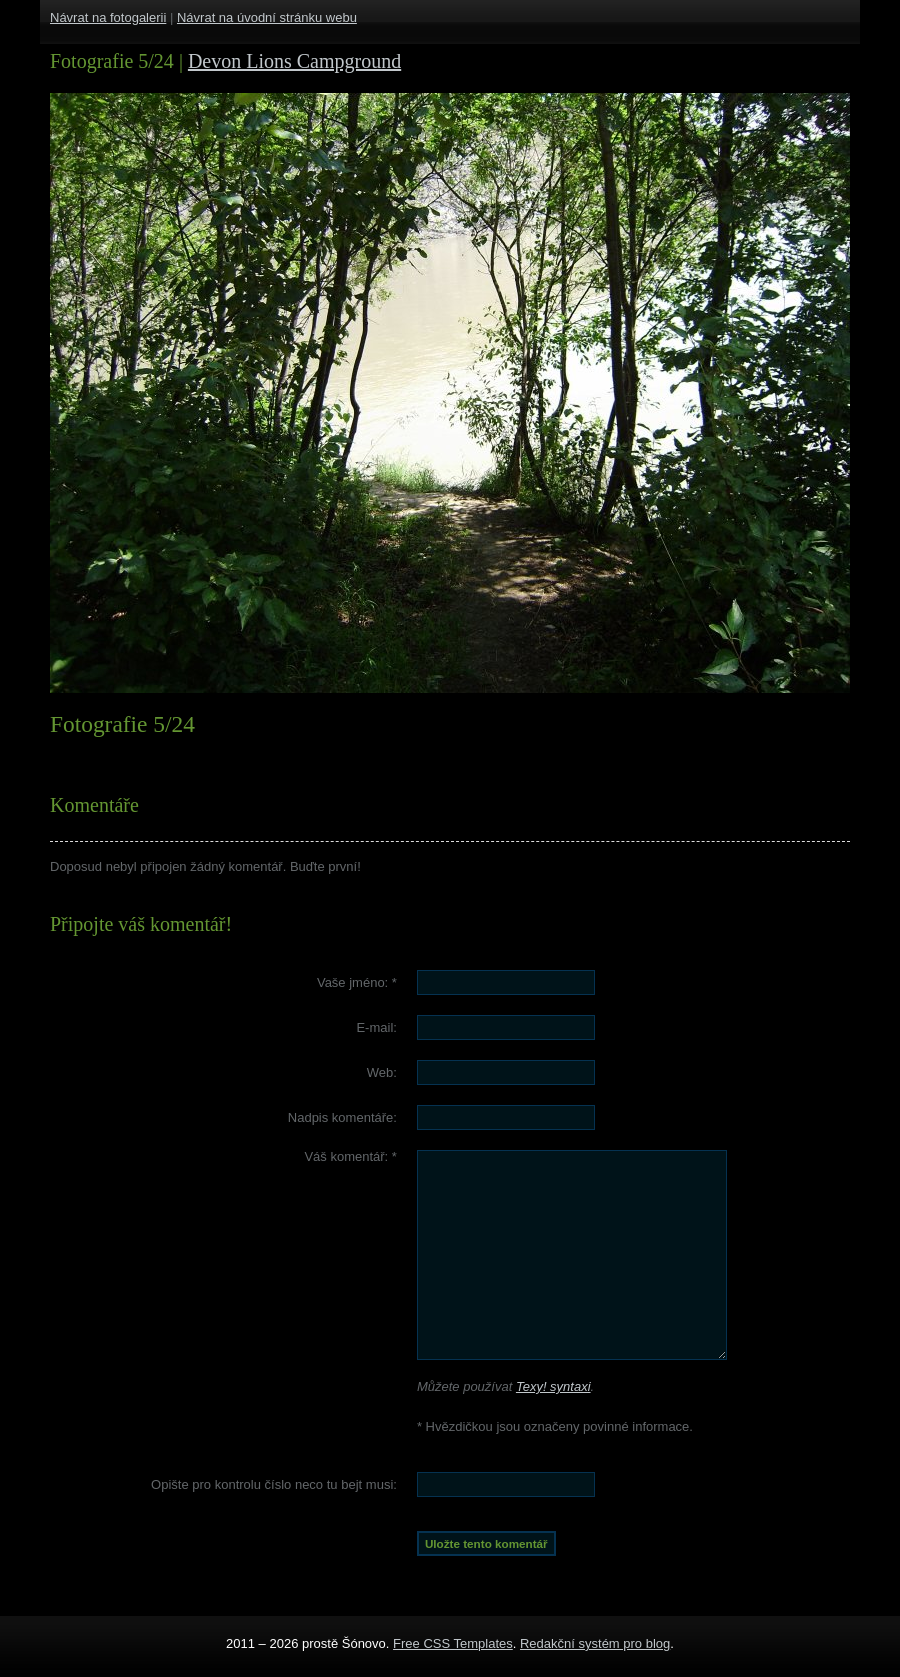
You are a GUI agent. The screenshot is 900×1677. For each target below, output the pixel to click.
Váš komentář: (350, 1156)
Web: (382, 1072)
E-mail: (376, 1027)
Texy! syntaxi (553, 1386)
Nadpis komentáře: (342, 1117)
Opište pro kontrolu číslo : (274, 1484)
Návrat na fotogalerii (108, 17)
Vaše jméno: (357, 982)
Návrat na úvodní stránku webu (267, 17)
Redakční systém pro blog (595, 1643)
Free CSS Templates (453, 1643)
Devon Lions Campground (294, 61)
